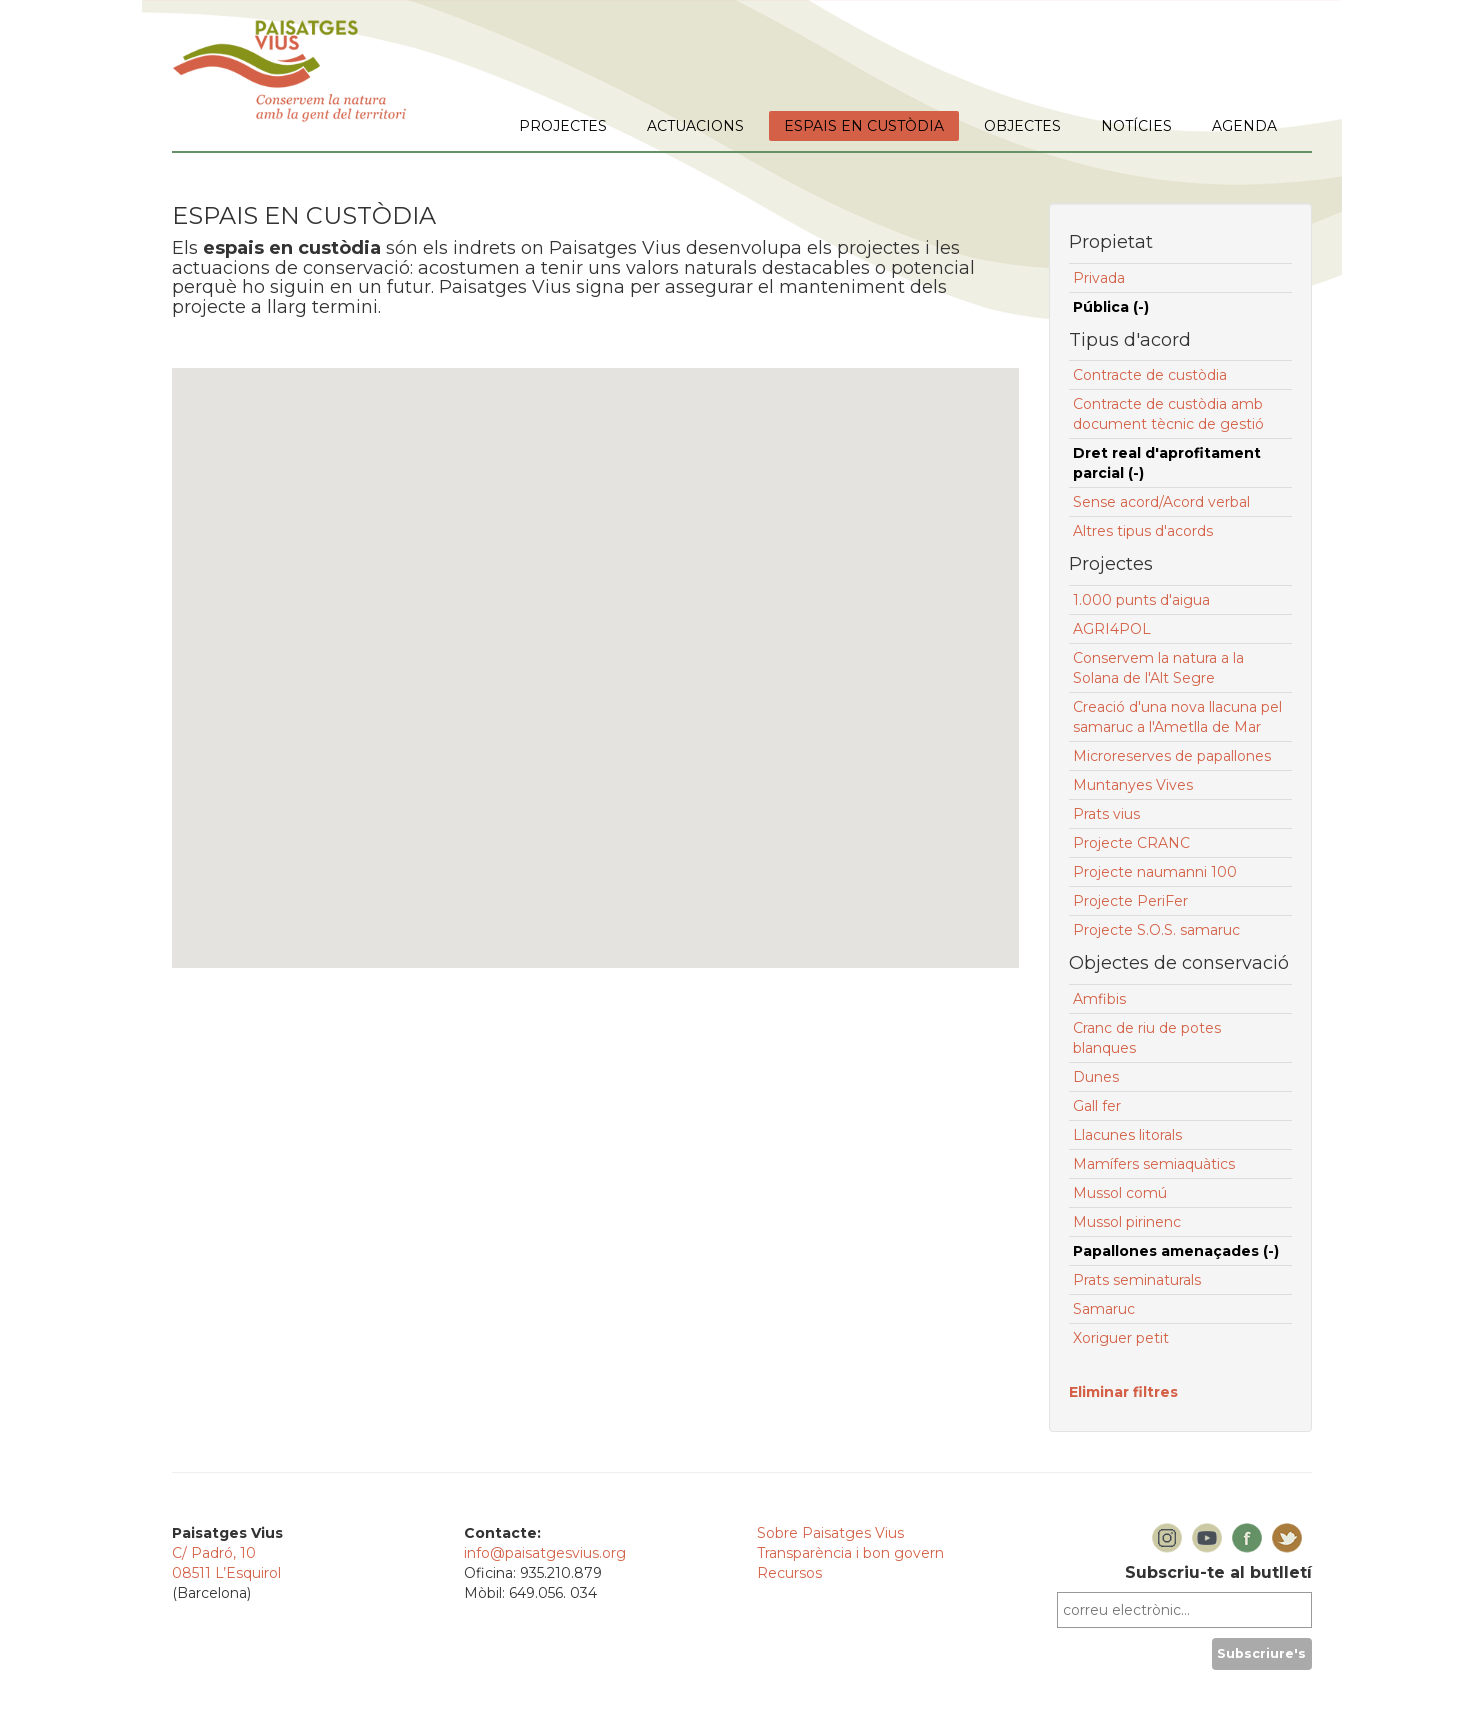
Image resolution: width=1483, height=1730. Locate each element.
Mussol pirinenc (1127, 1222)
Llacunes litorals (1127, 1135)
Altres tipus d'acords (1143, 531)
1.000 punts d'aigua (1141, 600)
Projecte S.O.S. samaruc (1156, 930)
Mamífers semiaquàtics (1154, 1164)
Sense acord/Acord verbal (1161, 502)
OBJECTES (1022, 126)
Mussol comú (1120, 1193)
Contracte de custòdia (1150, 375)
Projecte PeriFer (1130, 901)
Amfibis (1099, 999)
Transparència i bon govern (850, 1553)
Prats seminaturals (1137, 1280)
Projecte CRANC (1131, 843)
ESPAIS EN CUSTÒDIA (864, 126)
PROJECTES (563, 126)
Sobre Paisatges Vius (830, 1533)
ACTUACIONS (695, 126)
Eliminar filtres (1123, 1392)
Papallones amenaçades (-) (1176, 1251)
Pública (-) (1111, 307)
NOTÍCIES (1136, 126)
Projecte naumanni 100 (1155, 872)
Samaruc (1104, 1309)
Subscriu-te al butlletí (1218, 1572)
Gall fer (1097, 1106)
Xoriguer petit (1121, 1338)
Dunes (1096, 1077)
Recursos (789, 1573)
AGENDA (1244, 126)
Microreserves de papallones (1172, 756)
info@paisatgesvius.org (545, 1553)
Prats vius (1106, 814)
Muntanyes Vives (1133, 785)
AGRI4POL (1112, 629)
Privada (1099, 278)
